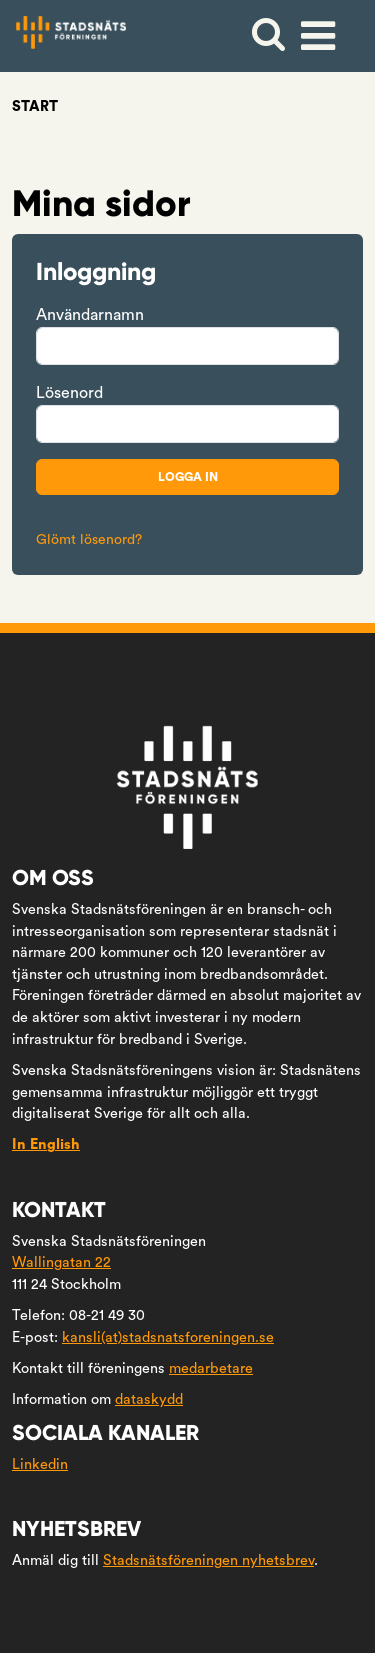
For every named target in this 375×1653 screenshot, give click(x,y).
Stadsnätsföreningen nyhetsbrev (208, 1560)
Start (35, 106)
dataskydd (149, 1399)
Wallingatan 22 (61, 1262)
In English (46, 1144)
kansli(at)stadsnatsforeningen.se (168, 1337)
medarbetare (211, 1368)
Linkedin (40, 1464)
